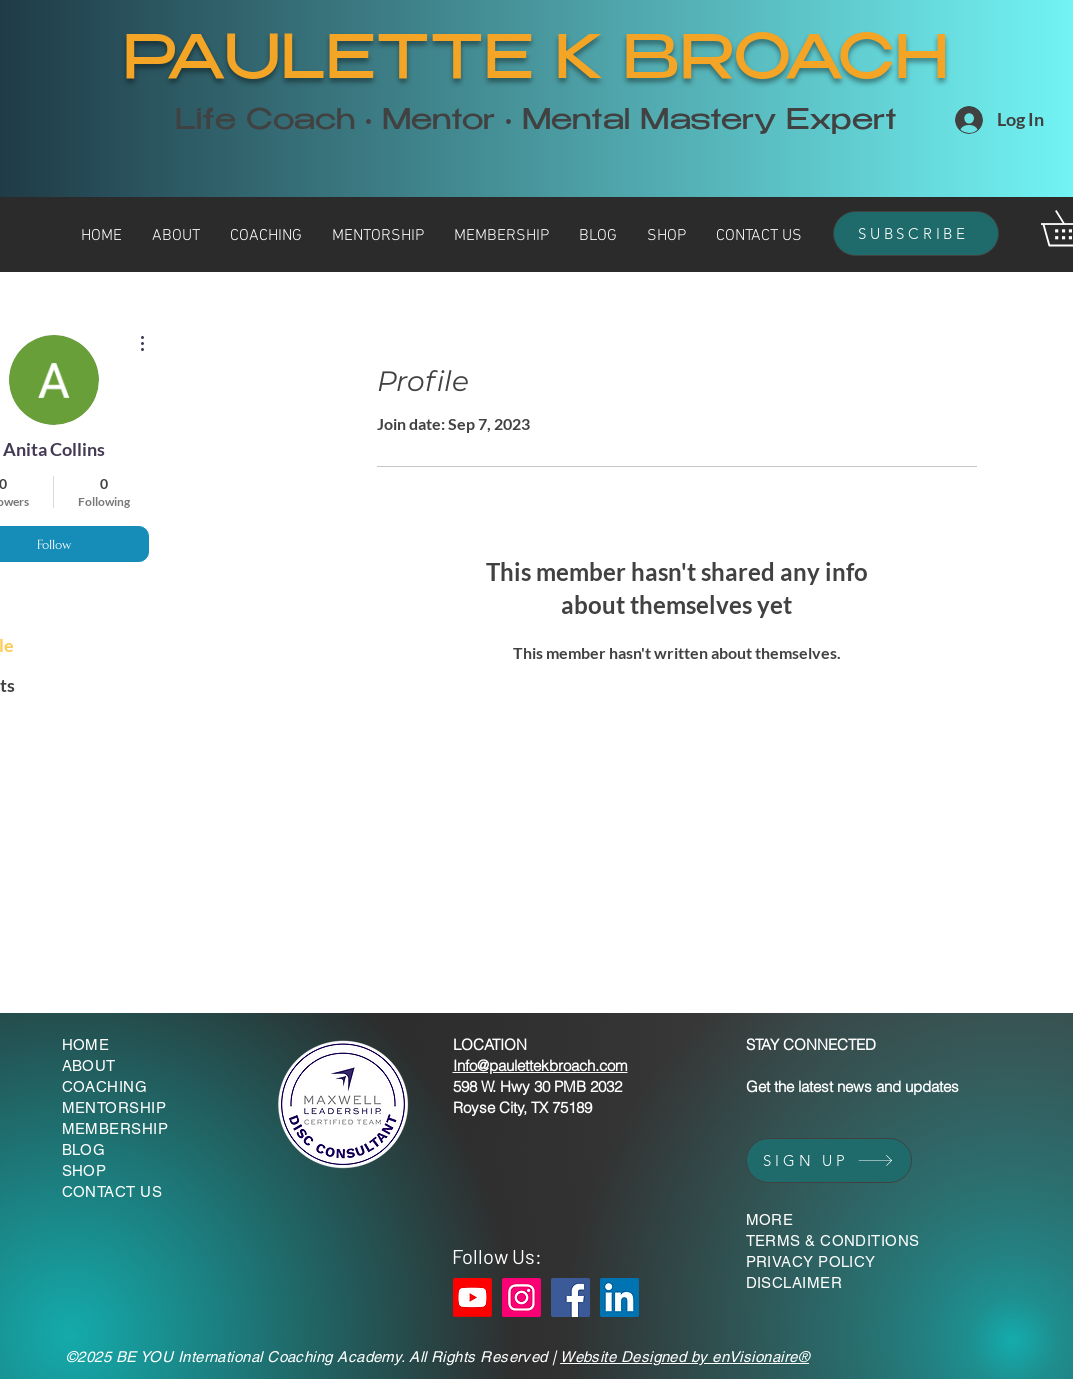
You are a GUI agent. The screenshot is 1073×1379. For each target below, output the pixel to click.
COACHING (105, 1086)
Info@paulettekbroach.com (540, 1065)
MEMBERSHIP (115, 1128)
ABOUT (89, 1065)
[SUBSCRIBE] (916, 233)
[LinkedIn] (619, 1297)
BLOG (84, 1149)
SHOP (84, 1170)
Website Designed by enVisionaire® (684, 1356)
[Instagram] (521, 1297)
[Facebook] (570, 1297)
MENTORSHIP (114, 1107)
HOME (86, 1044)
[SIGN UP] (829, 1160)
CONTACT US (112, 1191)
